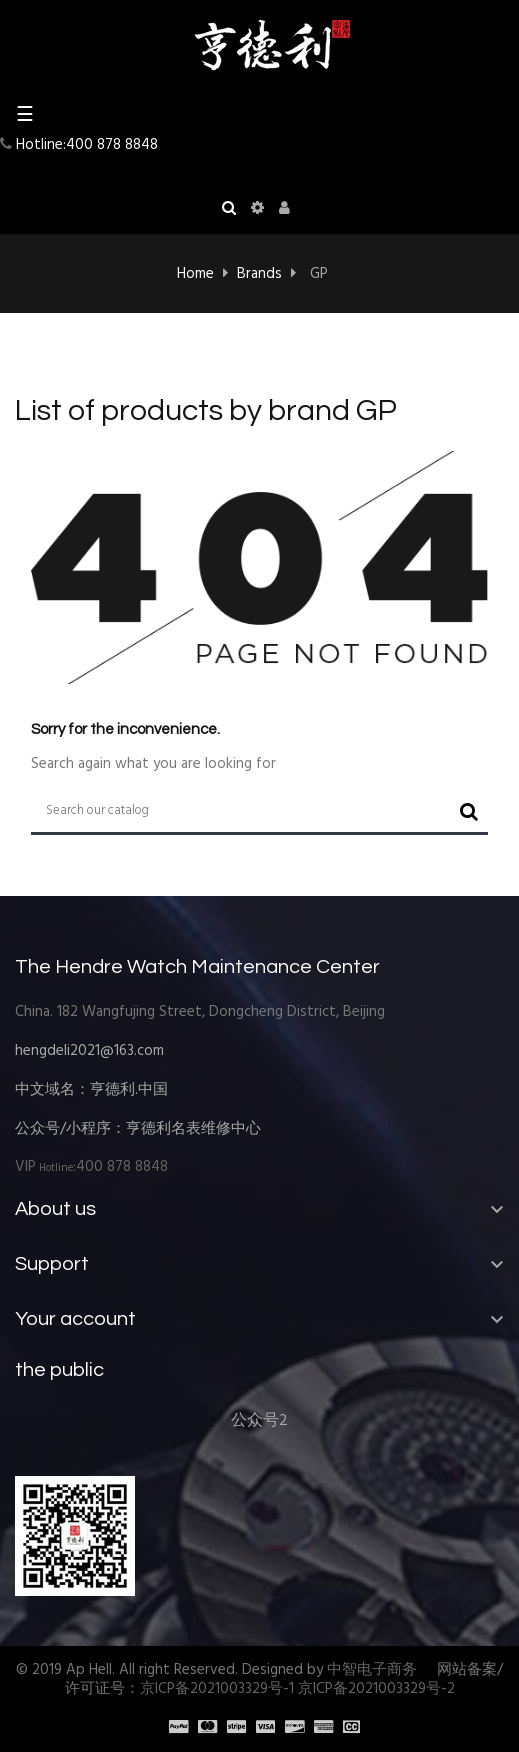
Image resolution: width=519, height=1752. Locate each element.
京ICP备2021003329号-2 (376, 1689)
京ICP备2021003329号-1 (217, 1689)
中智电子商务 (372, 1670)
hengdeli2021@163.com (89, 1051)
